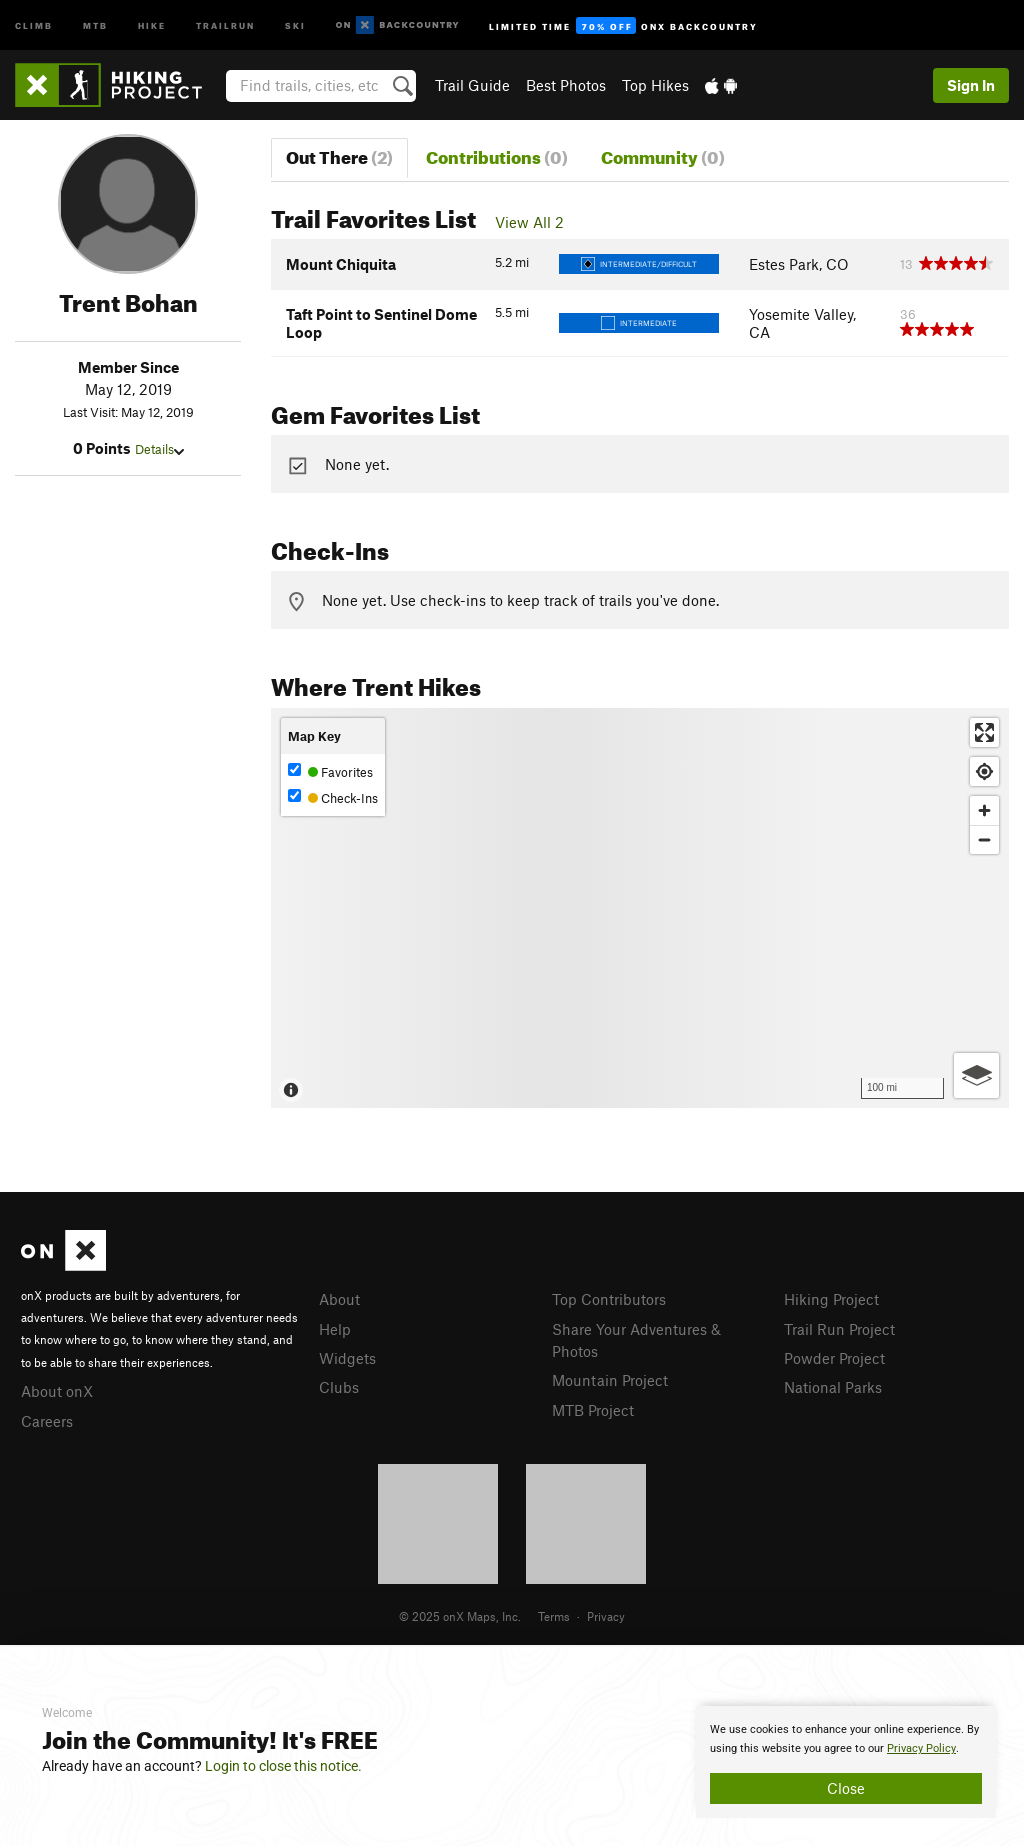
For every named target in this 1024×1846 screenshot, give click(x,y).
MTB (95, 24)
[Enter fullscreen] (984, 732)
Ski (295, 24)
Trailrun (225, 24)
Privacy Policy (921, 1748)
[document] (846, 1762)
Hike (152, 24)
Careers (47, 1421)
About (339, 1299)
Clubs (339, 1387)
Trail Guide (472, 85)
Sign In (971, 85)
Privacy (606, 1616)
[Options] (976, 1075)
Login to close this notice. (283, 1766)
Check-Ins (333, 797)
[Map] (640, 908)
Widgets (347, 1358)
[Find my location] (984, 771)
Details (159, 449)
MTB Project (593, 1410)
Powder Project (834, 1358)
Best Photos (566, 85)
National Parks (833, 1387)
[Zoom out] (984, 839)
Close (846, 1788)
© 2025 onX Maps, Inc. (460, 1616)
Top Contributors (609, 1299)
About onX (57, 1391)
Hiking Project (831, 1299)
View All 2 (529, 222)
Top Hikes (655, 85)
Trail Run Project (839, 1329)
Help (335, 1329)
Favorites (330, 771)
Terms (554, 1616)
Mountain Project (610, 1380)
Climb (34, 24)
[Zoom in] (984, 810)
